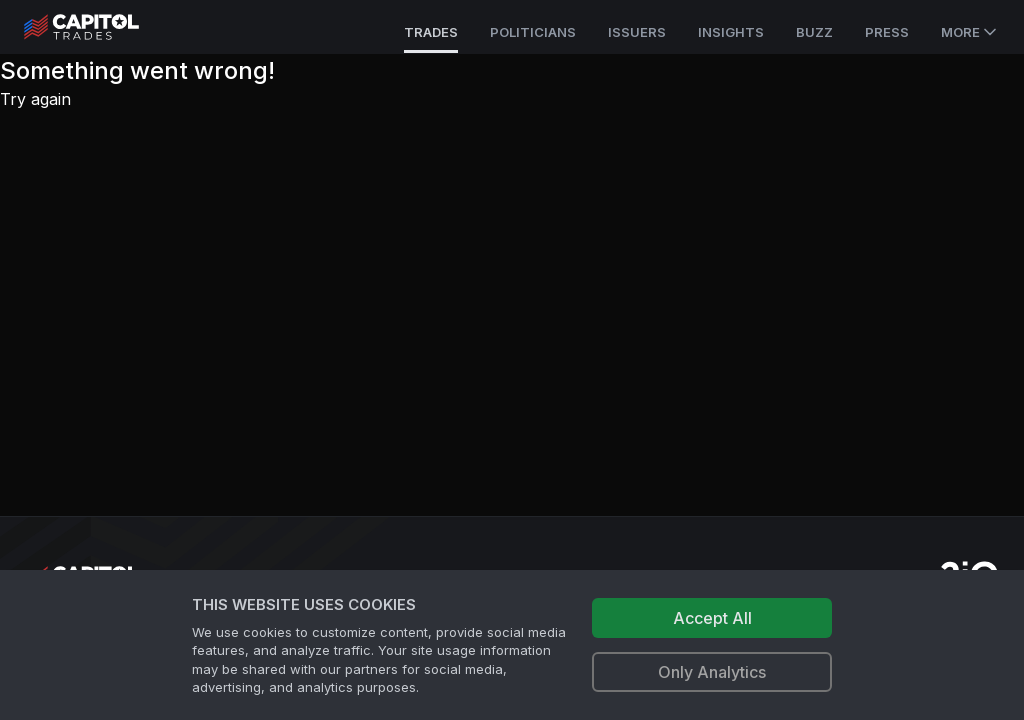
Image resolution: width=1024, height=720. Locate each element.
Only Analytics (712, 672)
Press (887, 32)
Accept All (712, 618)
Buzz (814, 32)
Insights (731, 32)
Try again (35, 99)
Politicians (533, 32)
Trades (431, 32)
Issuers (637, 32)
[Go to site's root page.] (103, 27)
